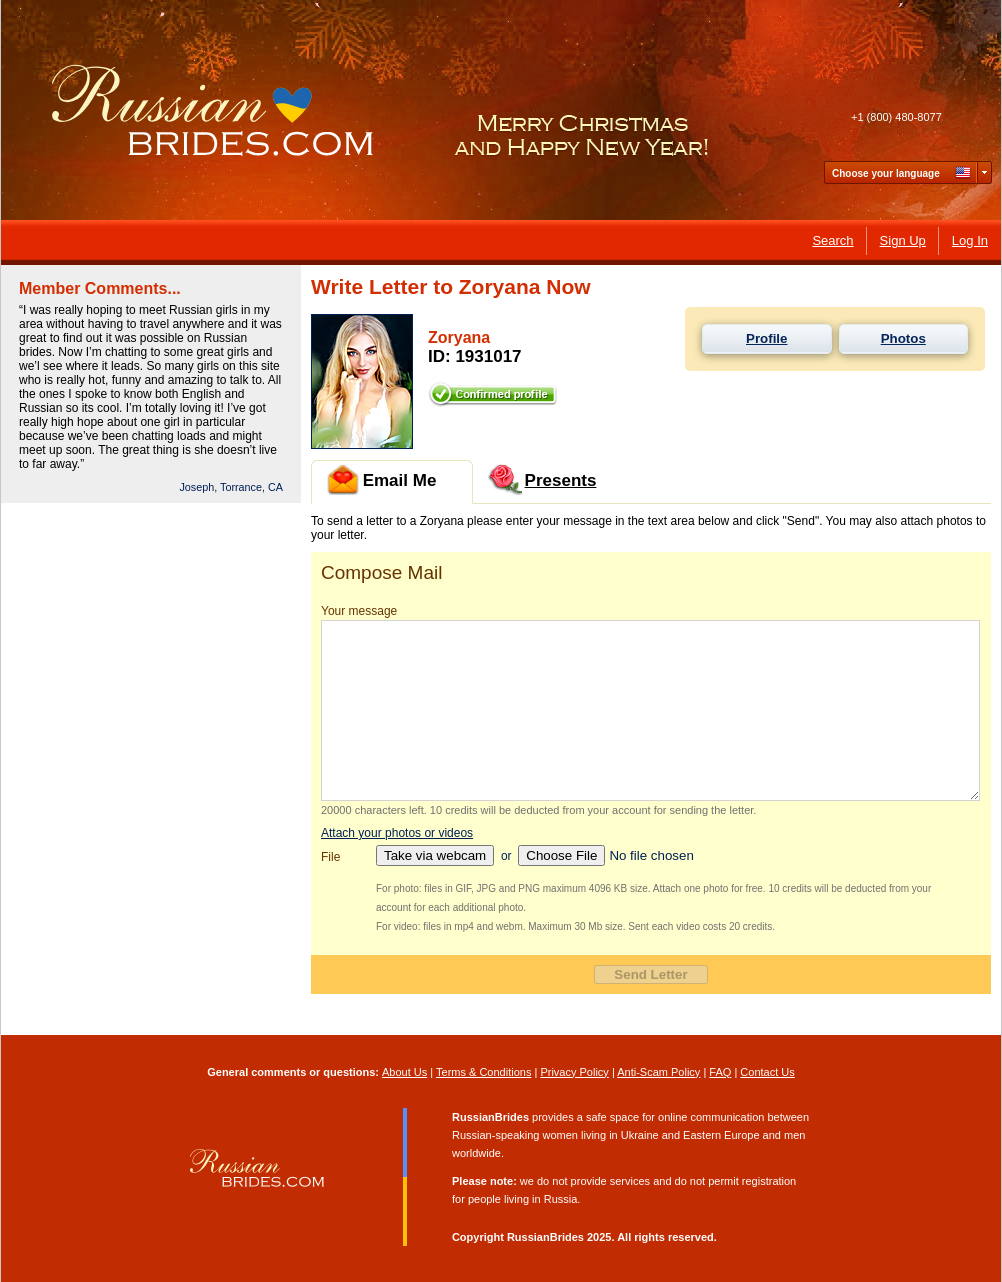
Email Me (381, 478)
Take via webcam (435, 855)
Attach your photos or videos (397, 833)
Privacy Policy (574, 1072)
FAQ (720, 1072)
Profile (766, 338)
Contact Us (767, 1072)
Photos (903, 338)
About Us (404, 1072)
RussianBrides (545, 1237)
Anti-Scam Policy (658, 1072)
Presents (542, 478)
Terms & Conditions (483, 1072)
